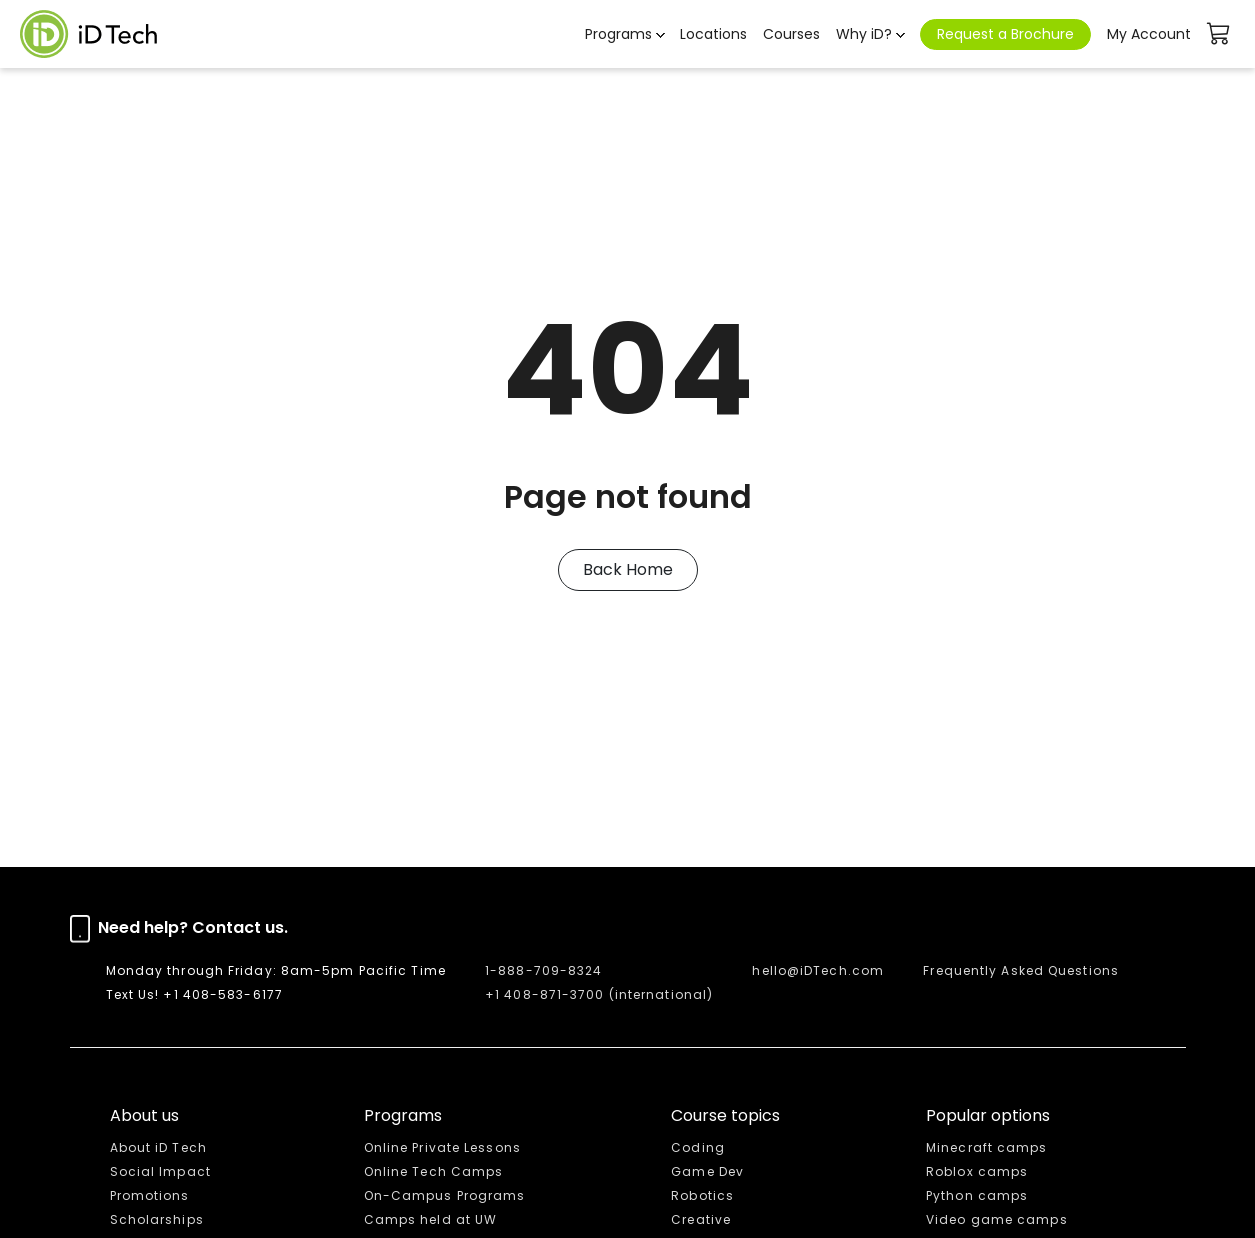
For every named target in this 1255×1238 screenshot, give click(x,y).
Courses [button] (791, 34)
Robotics (702, 1195)
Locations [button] (713, 34)
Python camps (977, 1195)
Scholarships (157, 1219)
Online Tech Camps (434, 1171)
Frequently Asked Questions (1021, 970)
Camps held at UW (431, 1219)
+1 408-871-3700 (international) (599, 994)
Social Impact (160, 1171)
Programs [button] (618, 34)
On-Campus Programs (445, 1195)
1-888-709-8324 (543, 970)
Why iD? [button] (864, 34)
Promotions (150, 1195)
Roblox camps (977, 1171)
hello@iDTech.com (818, 970)
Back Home (628, 569)
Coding (698, 1147)
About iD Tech (158, 1147)
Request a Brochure (1005, 34)
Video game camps (997, 1219)
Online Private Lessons (442, 1147)
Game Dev (707, 1171)
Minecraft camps (987, 1147)
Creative (701, 1219)
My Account (1149, 34)
